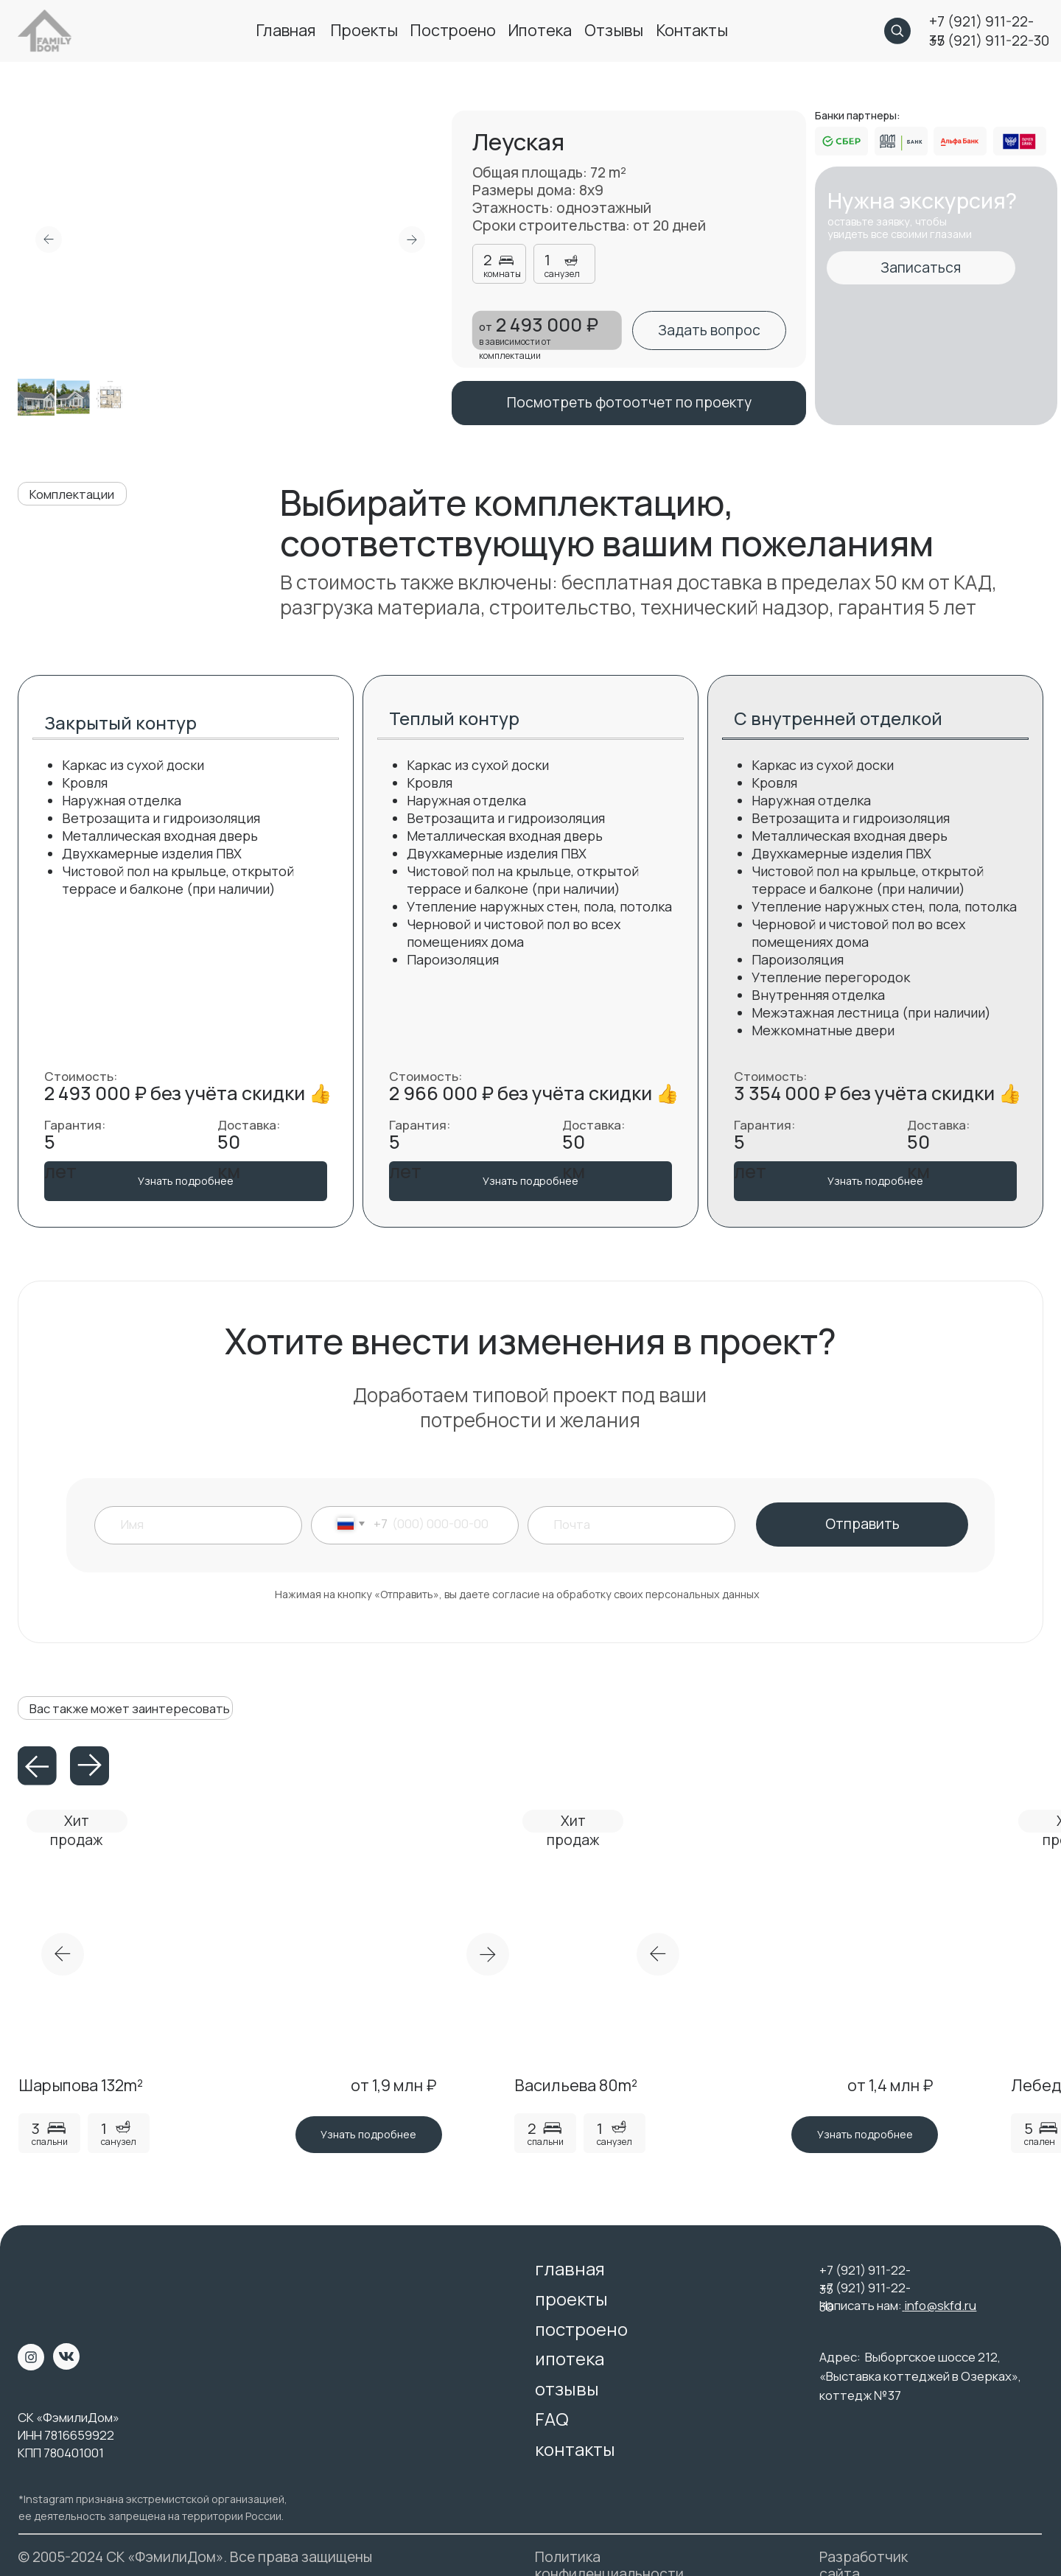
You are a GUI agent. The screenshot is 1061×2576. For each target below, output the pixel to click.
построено (453, 30)
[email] (637, 1524)
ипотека (540, 30)
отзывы (613, 30)
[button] (709, 330)
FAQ (552, 2419)
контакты (692, 30)
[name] (207, 1524)
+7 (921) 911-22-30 (989, 40)
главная (286, 30)
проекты (364, 30)
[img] (44, 2281)
